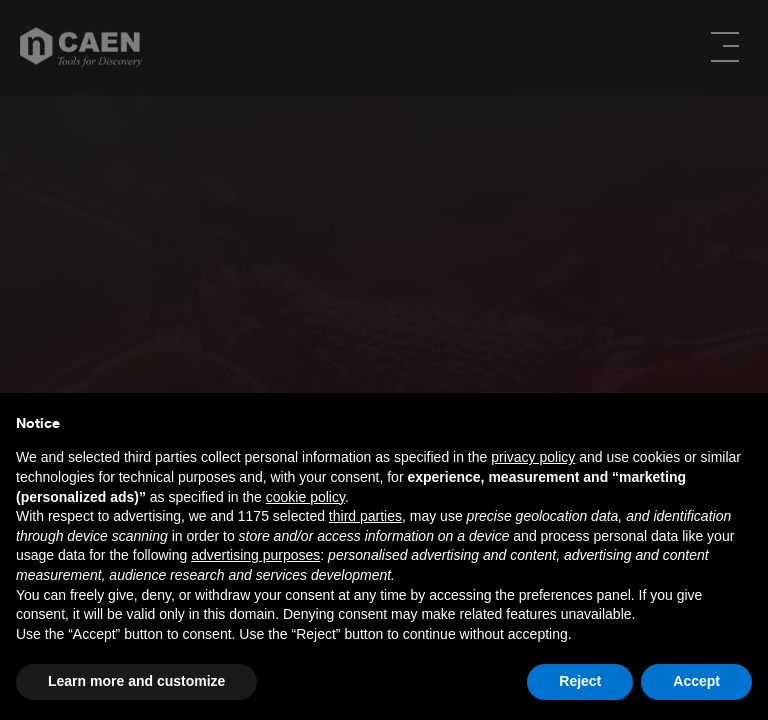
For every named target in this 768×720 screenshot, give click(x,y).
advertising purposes (255, 555)
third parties (365, 516)
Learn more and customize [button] (136, 681)
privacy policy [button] (533, 457)
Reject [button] (580, 681)
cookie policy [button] (305, 497)
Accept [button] (696, 681)
